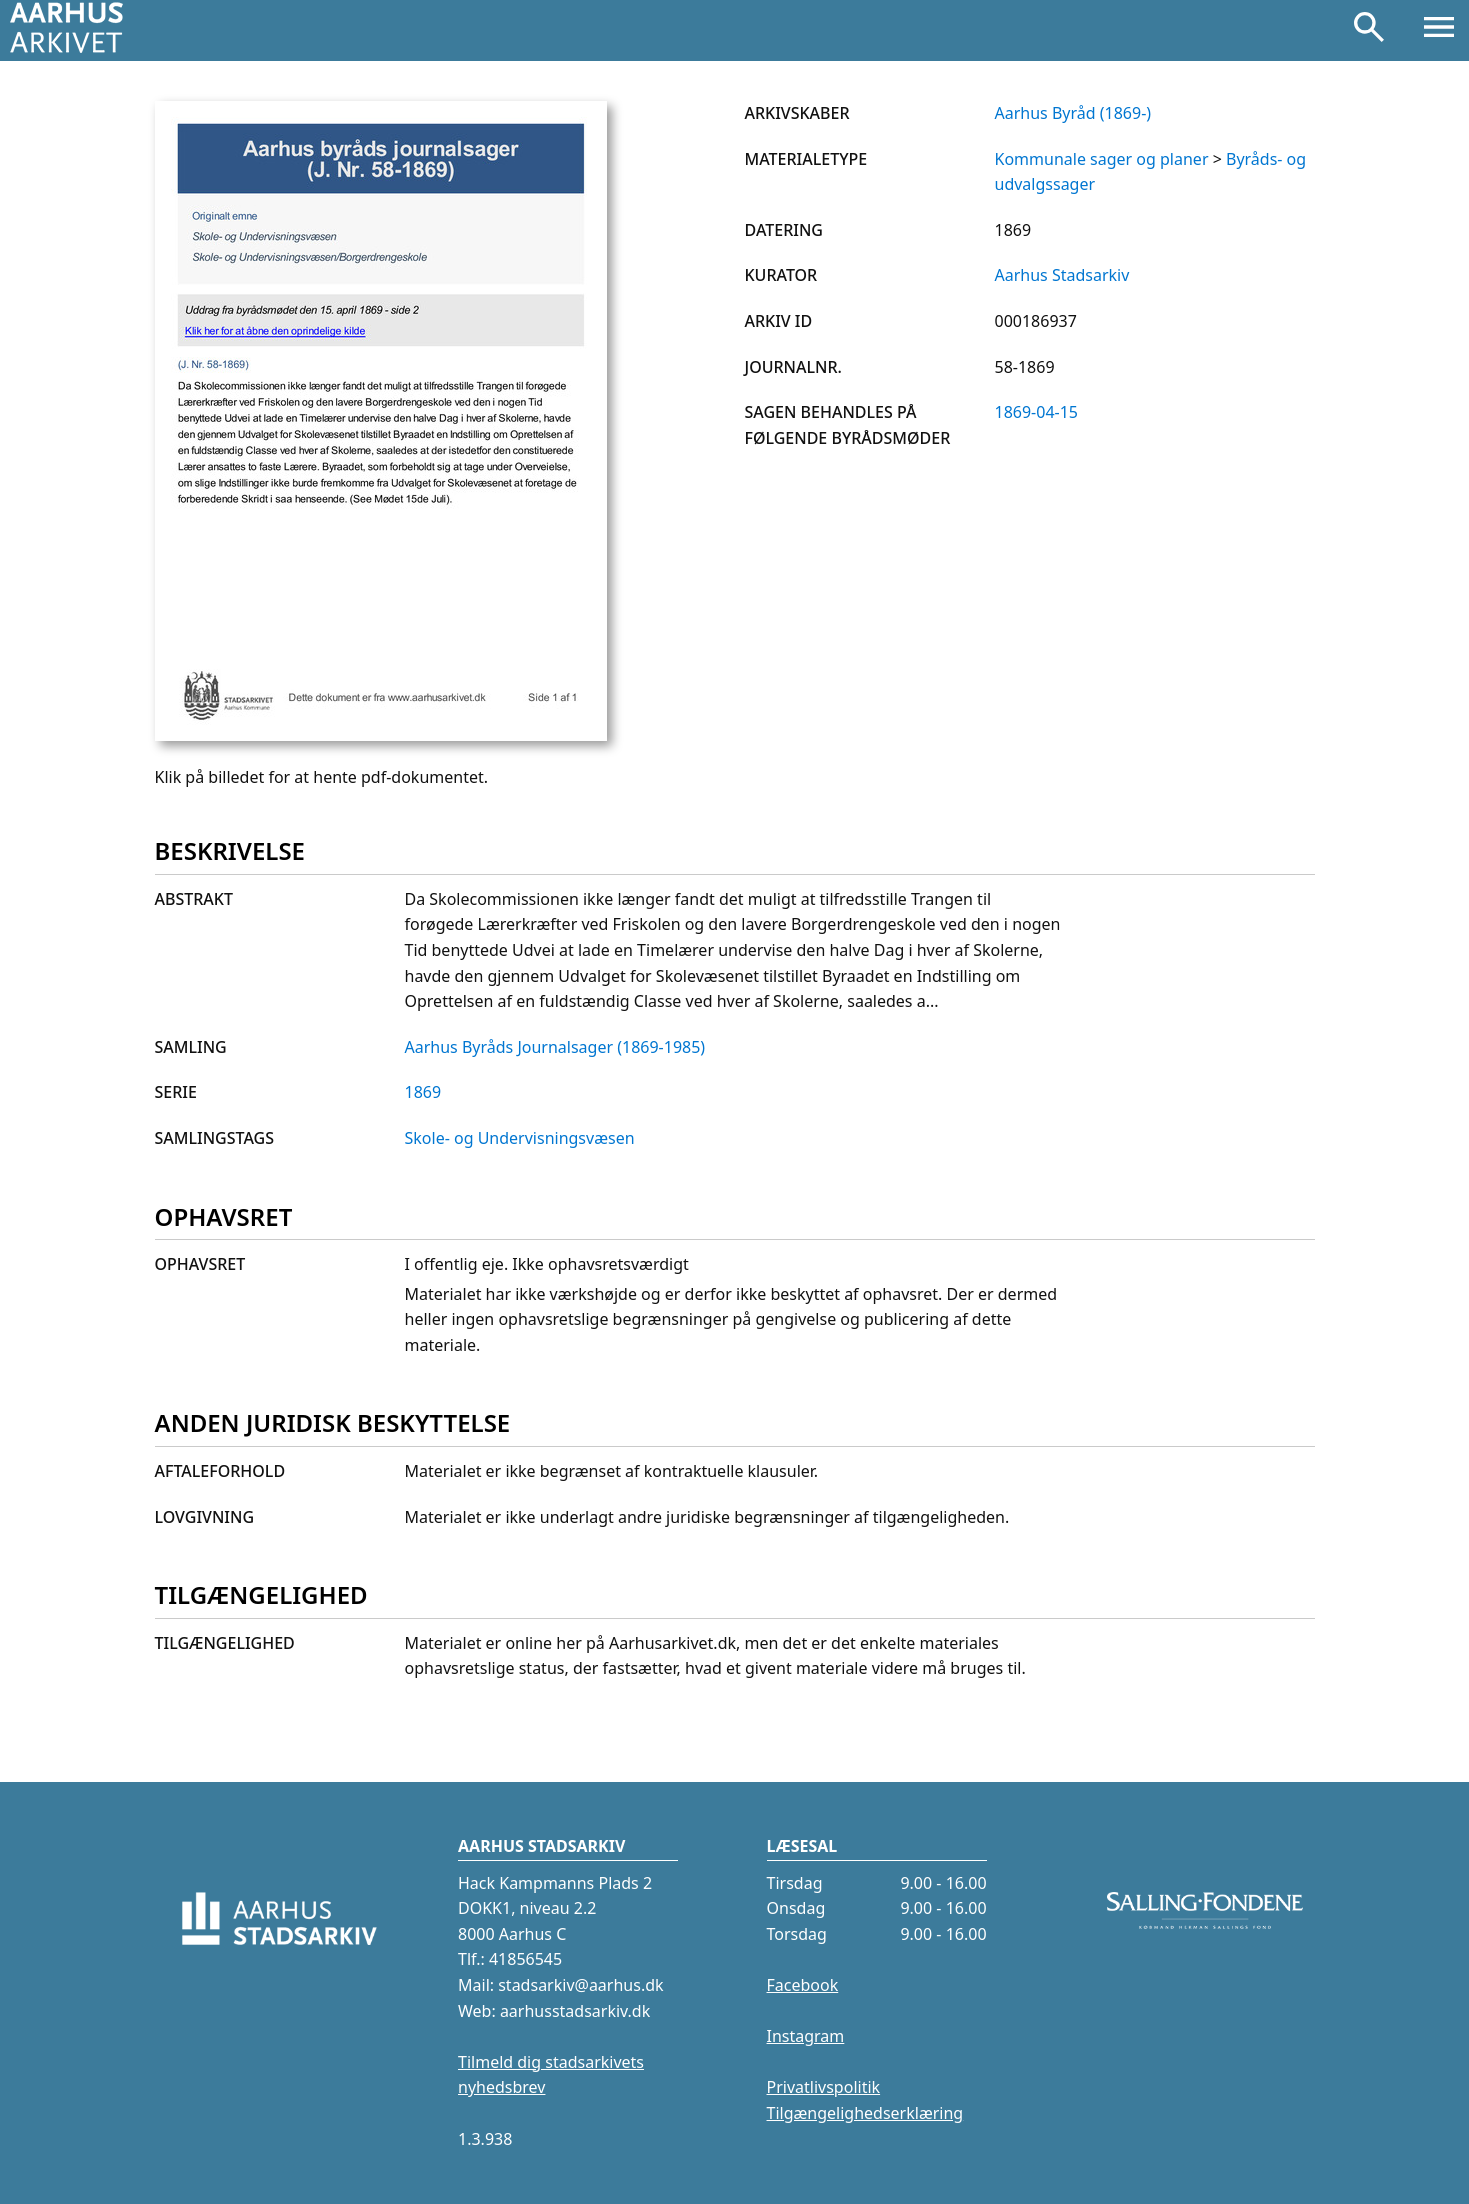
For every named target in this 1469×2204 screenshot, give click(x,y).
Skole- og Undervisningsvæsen (520, 1138)
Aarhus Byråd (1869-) (1073, 113)
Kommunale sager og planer (1102, 159)
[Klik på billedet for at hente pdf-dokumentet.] (381, 735)
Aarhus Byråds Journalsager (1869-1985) (555, 1047)
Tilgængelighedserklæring (865, 2113)
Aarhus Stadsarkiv (1062, 275)
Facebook (803, 1985)
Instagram (806, 2036)
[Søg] (1369, 31)
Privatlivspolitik (824, 2087)
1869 (423, 1092)
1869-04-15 (1037, 412)
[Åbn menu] (1439, 31)
